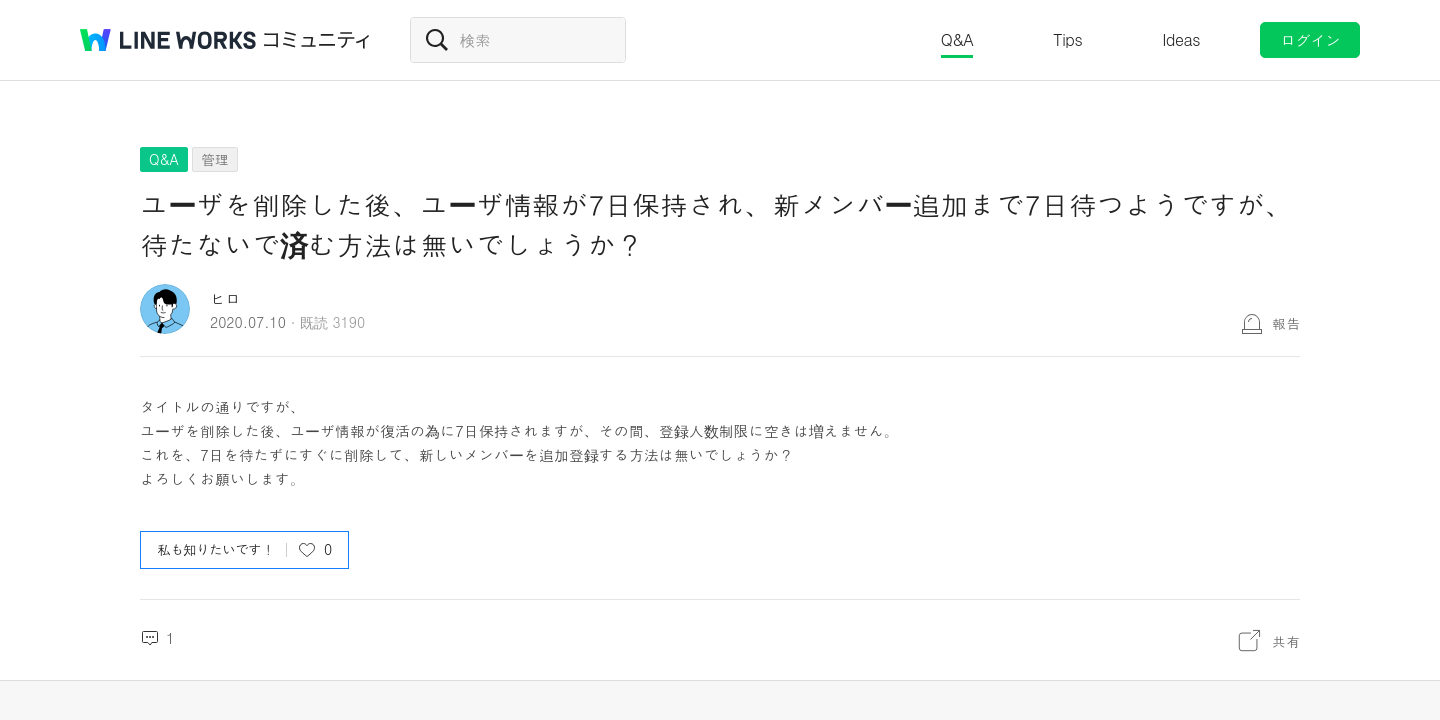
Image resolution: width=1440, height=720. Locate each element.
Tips (1067, 39)
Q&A (957, 39)
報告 (1286, 323)
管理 (215, 159)
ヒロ (225, 298)
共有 (1286, 641)
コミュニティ (317, 40)
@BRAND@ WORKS (168, 40)
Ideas (1181, 39)
